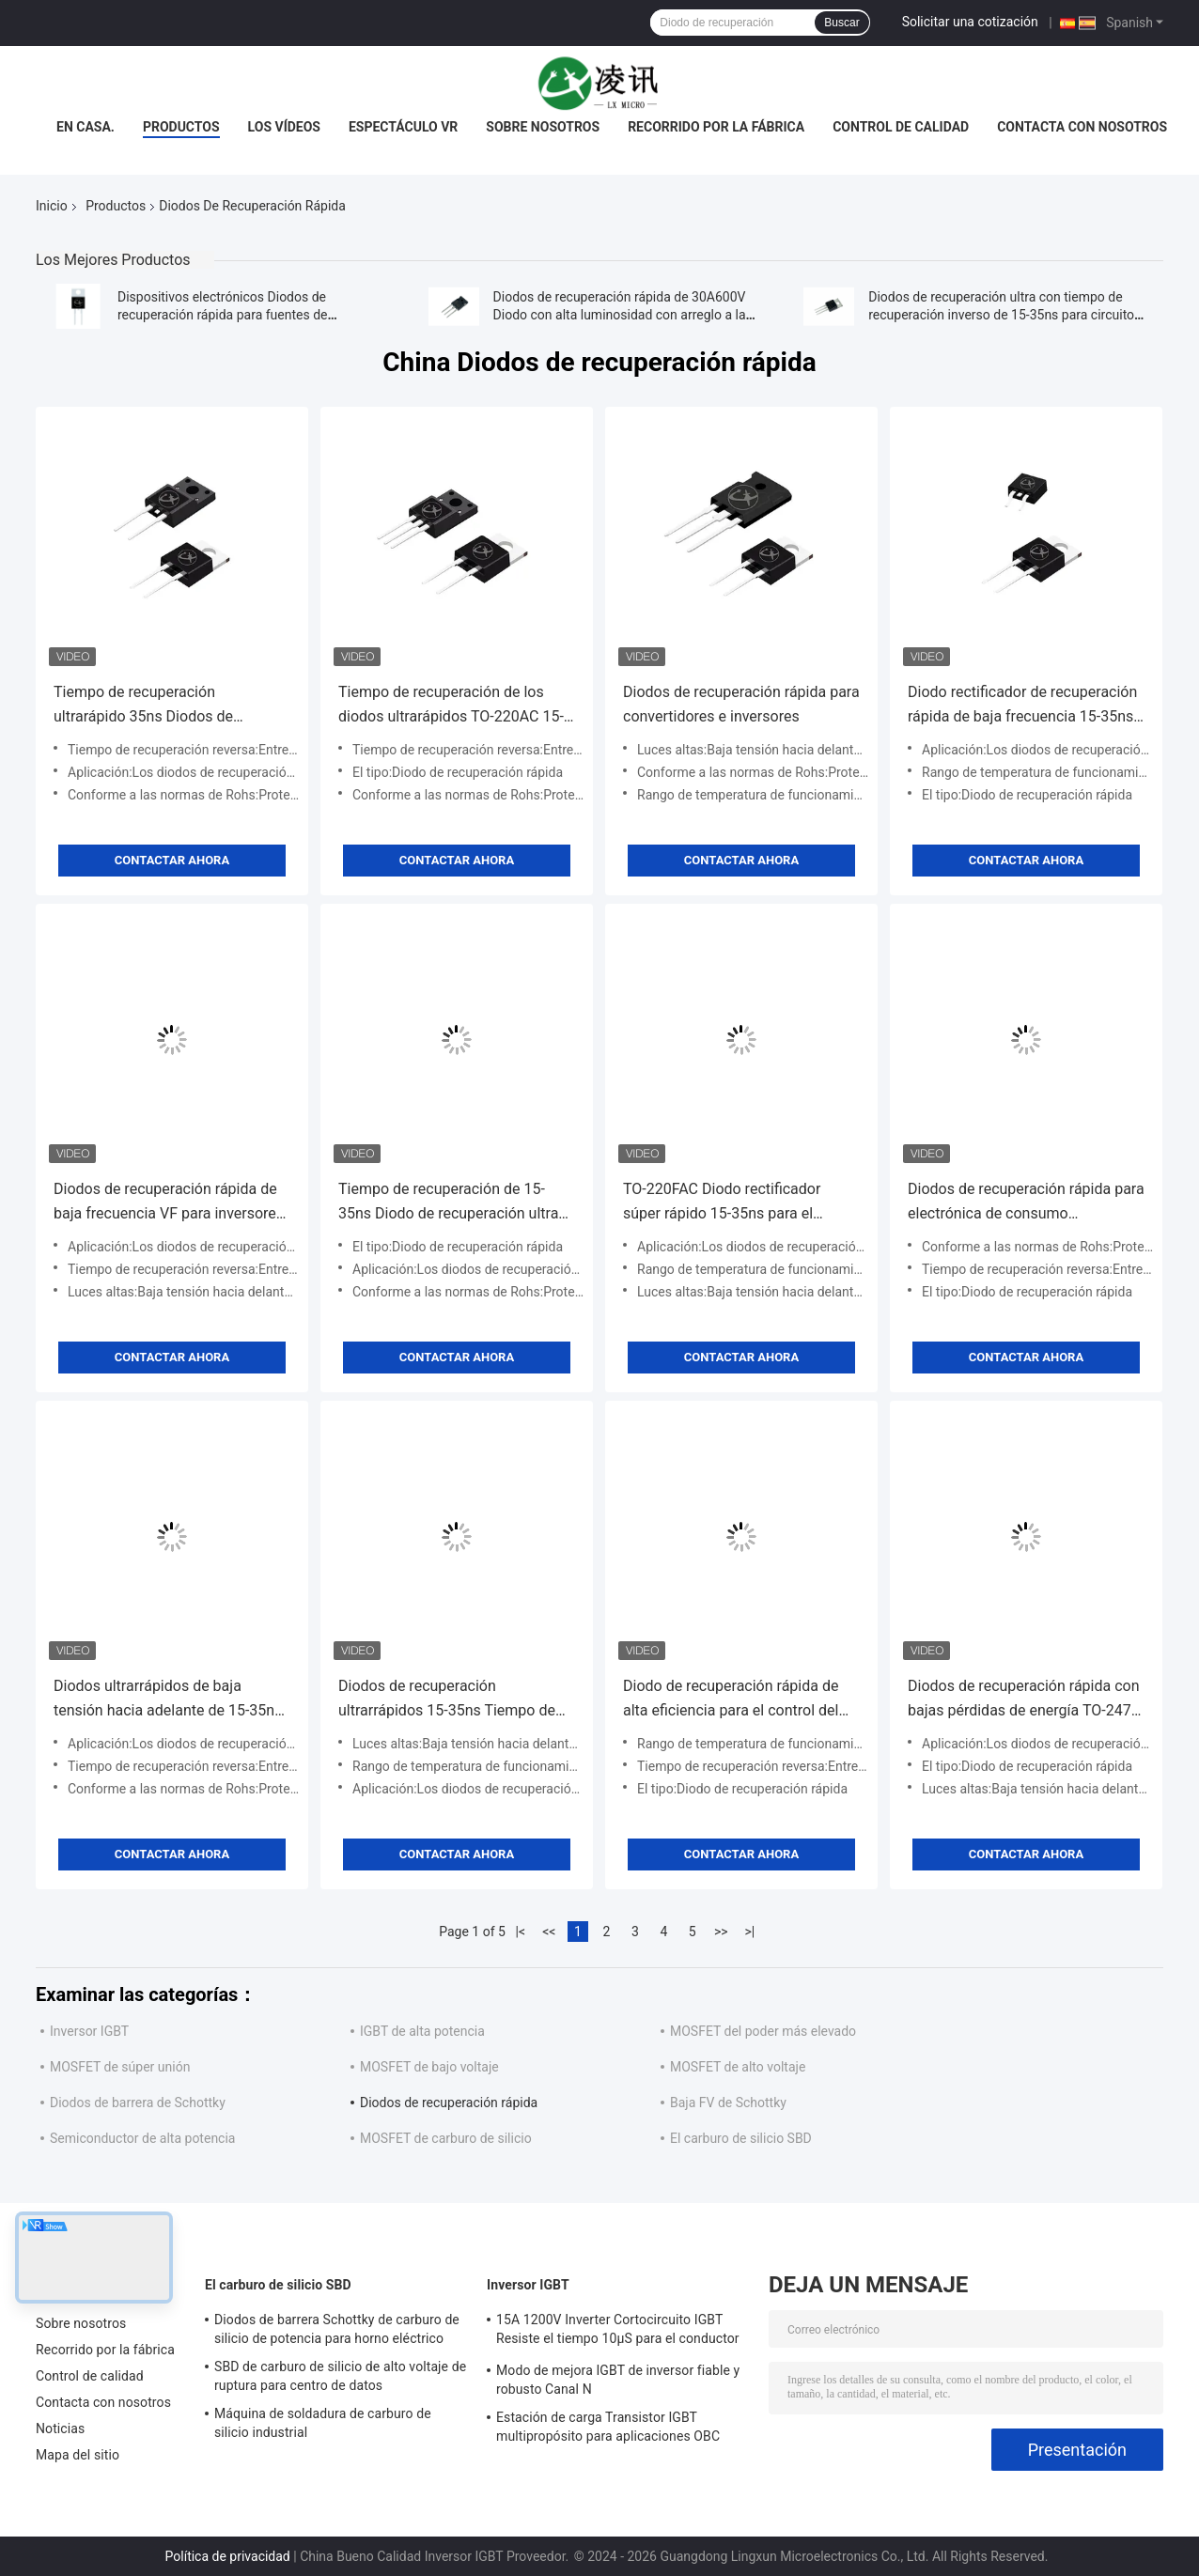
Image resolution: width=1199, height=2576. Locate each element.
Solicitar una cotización (970, 21)
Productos (181, 126)
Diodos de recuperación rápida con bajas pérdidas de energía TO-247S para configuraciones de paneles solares (1024, 1700)
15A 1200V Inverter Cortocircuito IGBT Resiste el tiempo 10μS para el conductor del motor (618, 2331)
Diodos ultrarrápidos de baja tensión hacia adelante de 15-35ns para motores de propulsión (168, 1700)
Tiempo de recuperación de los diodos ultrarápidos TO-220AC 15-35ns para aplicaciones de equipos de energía (453, 706)
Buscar (841, 22)
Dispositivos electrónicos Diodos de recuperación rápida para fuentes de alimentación (222, 314)
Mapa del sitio (77, 2454)
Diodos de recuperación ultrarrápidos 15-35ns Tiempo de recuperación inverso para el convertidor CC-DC (446, 1700)
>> (721, 1931)
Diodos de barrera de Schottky (138, 2102)
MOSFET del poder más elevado (763, 2031)
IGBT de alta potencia (422, 2031)
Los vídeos (284, 126)
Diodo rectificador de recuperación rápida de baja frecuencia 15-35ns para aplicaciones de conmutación (1022, 706)
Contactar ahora (172, 860)
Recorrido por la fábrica (716, 126)
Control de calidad (901, 126)
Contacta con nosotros (1082, 126)
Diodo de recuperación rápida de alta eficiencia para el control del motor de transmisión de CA (730, 1700)
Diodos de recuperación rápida (448, 2102)
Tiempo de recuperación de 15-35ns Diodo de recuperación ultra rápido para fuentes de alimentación (448, 1203)
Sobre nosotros (543, 126)
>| (749, 1931)
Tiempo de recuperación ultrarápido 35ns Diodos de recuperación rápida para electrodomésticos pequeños (151, 706)
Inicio (52, 205)
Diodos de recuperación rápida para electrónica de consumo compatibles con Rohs (1026, 1203)
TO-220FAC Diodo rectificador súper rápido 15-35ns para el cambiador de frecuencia (721, 1203)
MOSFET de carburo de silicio (446, 2138)
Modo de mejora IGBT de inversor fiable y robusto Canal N (618, 2380)
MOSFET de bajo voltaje (429, 2066)
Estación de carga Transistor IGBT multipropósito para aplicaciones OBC (608, 2427)
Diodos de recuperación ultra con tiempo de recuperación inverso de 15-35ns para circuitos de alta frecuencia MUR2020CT (1004, 314)
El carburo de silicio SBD (741, 2138)
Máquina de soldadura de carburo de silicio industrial (322, 2423)
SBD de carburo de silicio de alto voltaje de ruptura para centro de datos (340, 2376)
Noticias (60, 2428)
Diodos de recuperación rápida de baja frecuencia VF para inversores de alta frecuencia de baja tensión (169, 1203)
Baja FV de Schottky (728, 2102)
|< (521, 1931)
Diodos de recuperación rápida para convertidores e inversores (741, 704)
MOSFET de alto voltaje (737, 2066)
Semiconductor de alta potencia (142, 2138)
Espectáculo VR (403, 126)
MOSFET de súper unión (120, 2066)
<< (548, 1931)
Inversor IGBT (89, 2031)
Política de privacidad (227, 2556)
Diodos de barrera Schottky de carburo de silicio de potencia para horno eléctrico (336, 2329)
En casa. (85, 126)
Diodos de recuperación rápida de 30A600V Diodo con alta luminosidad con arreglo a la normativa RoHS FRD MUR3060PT (619, 314)
